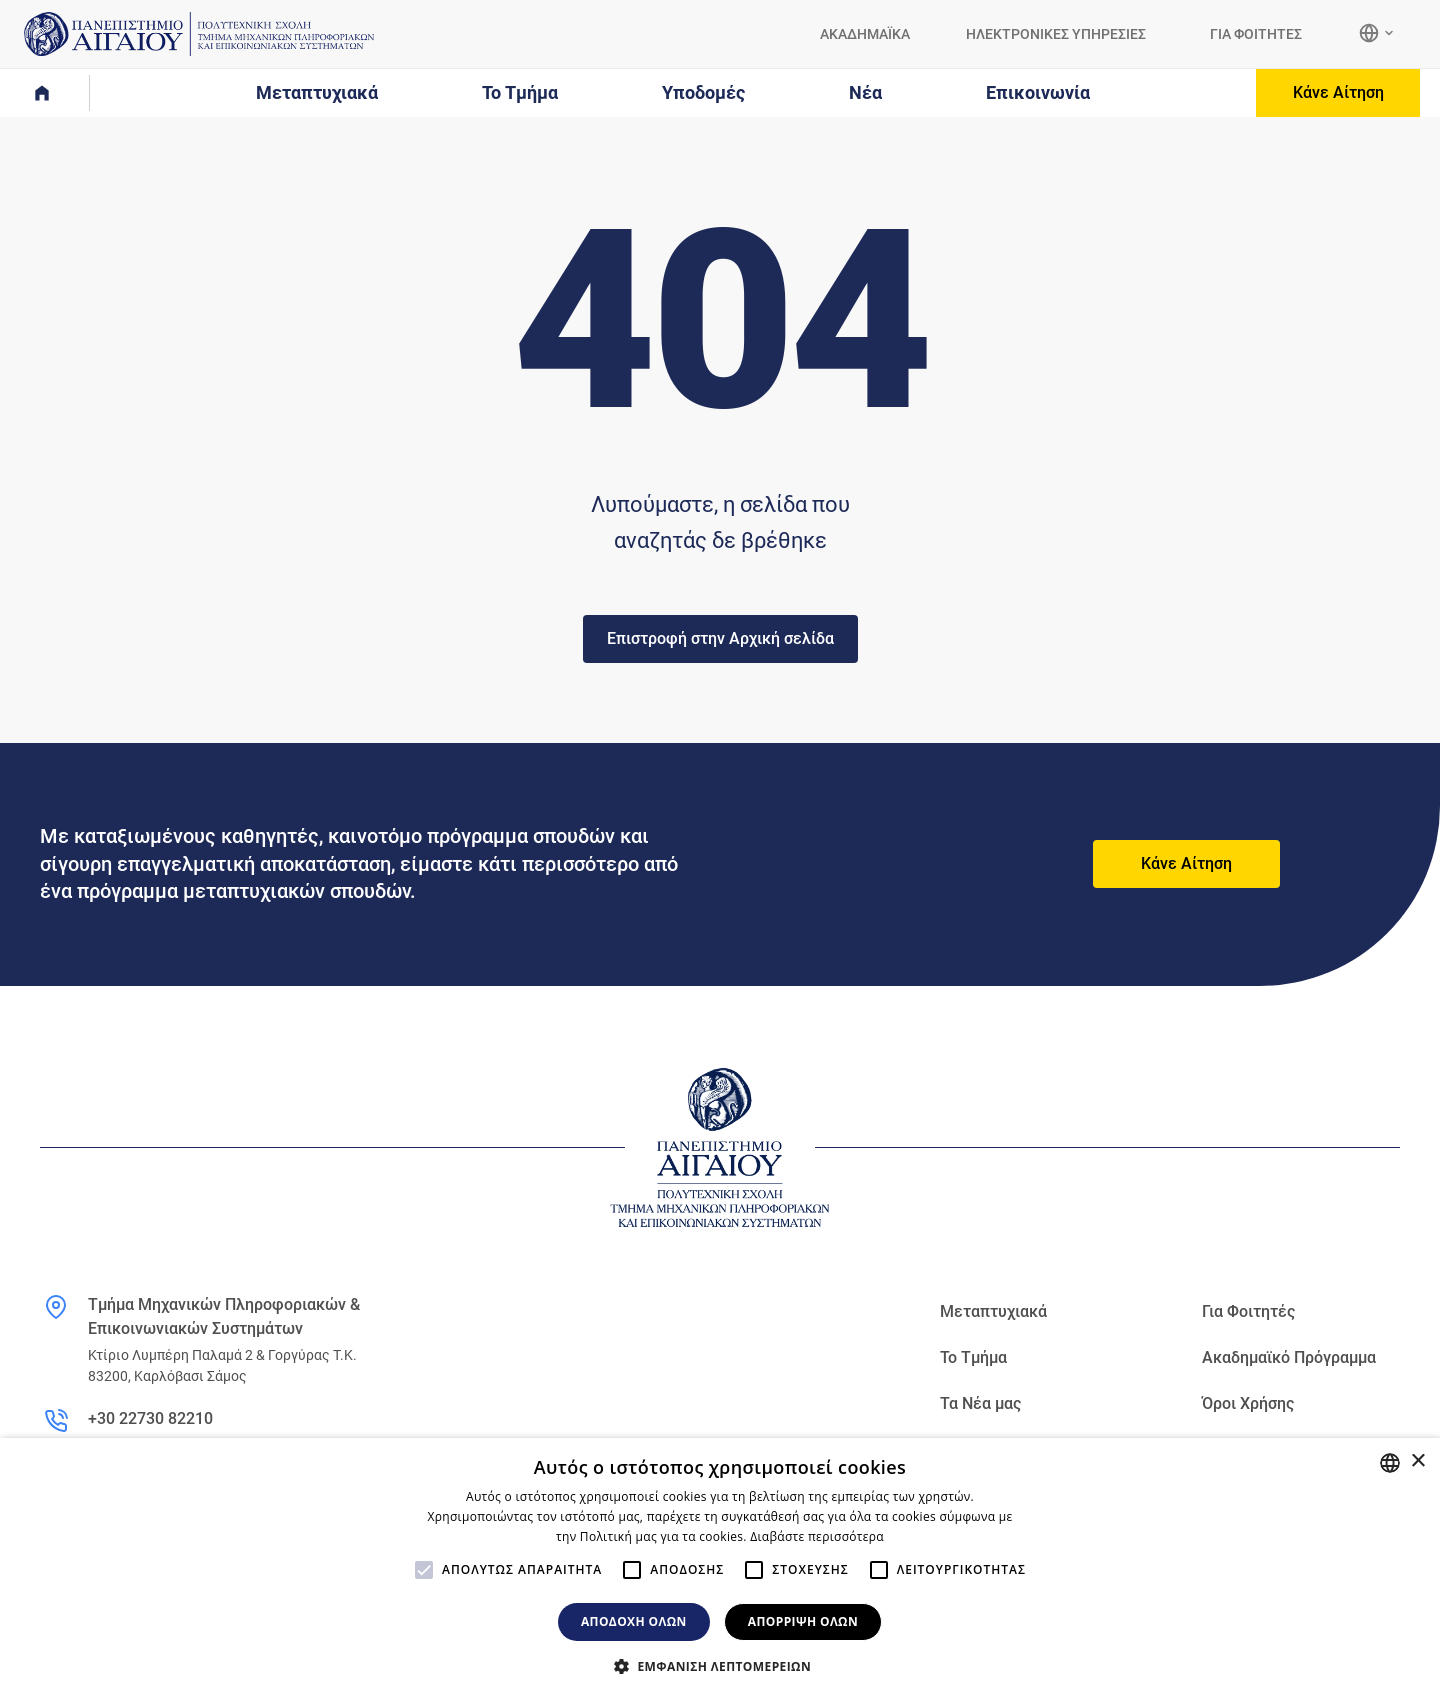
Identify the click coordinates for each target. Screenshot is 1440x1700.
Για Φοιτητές (1248, 1311)
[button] (720, 1666)
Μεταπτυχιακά (993, 1311)
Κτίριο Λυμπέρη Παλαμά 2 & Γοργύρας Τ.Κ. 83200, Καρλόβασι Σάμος (222, 1365)
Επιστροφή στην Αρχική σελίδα (720, 638)
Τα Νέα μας (980, 1403)
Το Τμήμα (973, 1357)
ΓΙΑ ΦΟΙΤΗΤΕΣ (1256, 34)
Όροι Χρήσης (1248, 1403)
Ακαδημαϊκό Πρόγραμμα (1289, 1357)
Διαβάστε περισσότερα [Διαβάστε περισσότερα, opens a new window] (817, 1536)
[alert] (720, 1569)
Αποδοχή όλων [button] (634, 1621)
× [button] (1417, 1461)
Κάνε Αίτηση (1338, 92)
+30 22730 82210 (150, 1418)
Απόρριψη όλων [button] (803, 1621)
